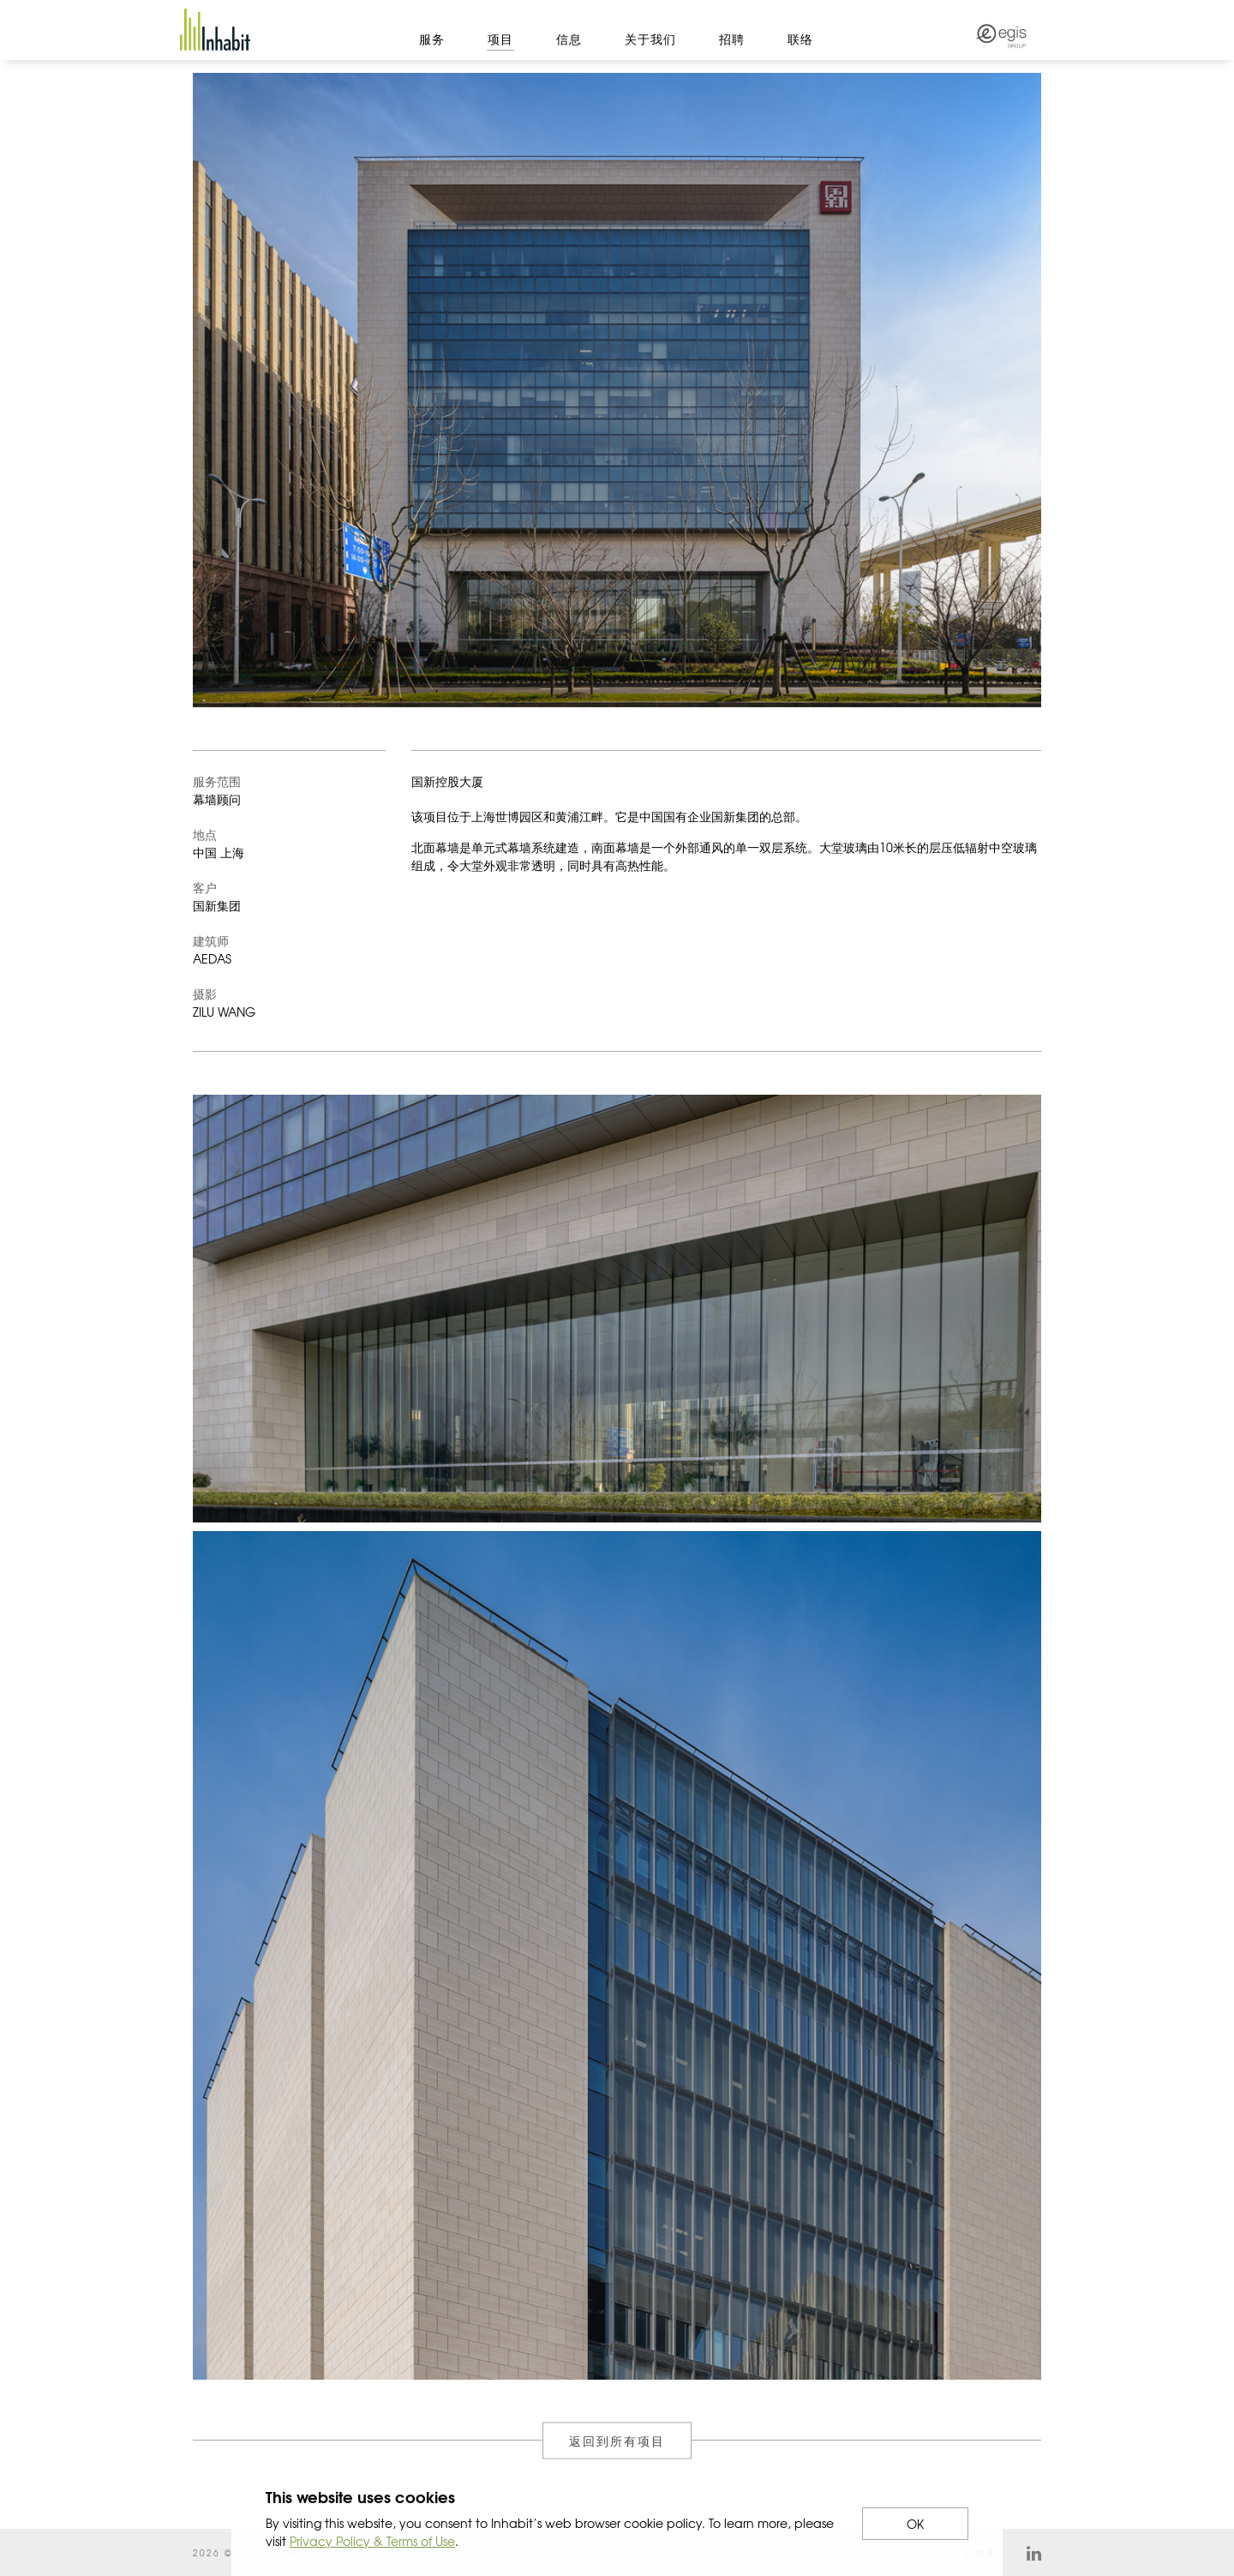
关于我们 (650, 38)
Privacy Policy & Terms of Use (372, 2540)
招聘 (732, 38)
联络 (800, 38)
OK (915, 2523)
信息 (569, 38)
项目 (500, 38)
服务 (432, 38)
